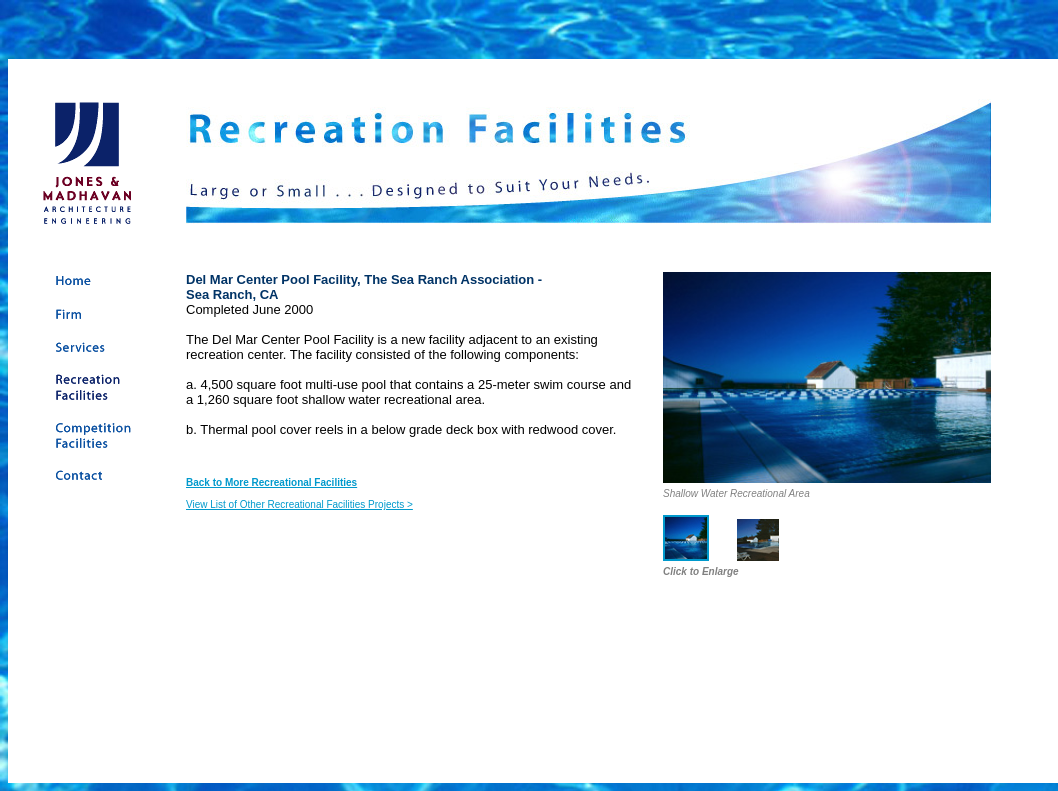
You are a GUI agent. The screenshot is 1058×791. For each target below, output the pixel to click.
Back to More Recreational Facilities (271, 482)
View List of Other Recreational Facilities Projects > (299, 504)
